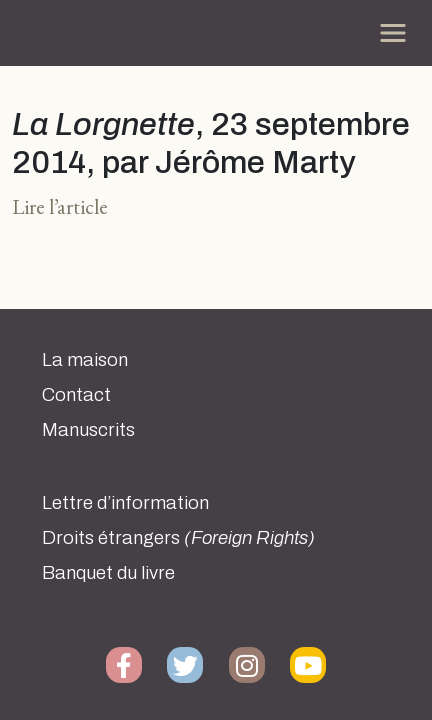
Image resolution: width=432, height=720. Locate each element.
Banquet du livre (108, 573)
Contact (76, 395)
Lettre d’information (125, 503)
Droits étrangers (178, 538)
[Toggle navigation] (393, 33)
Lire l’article (60, 206)
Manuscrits (88, 430)
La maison (85, 360)
